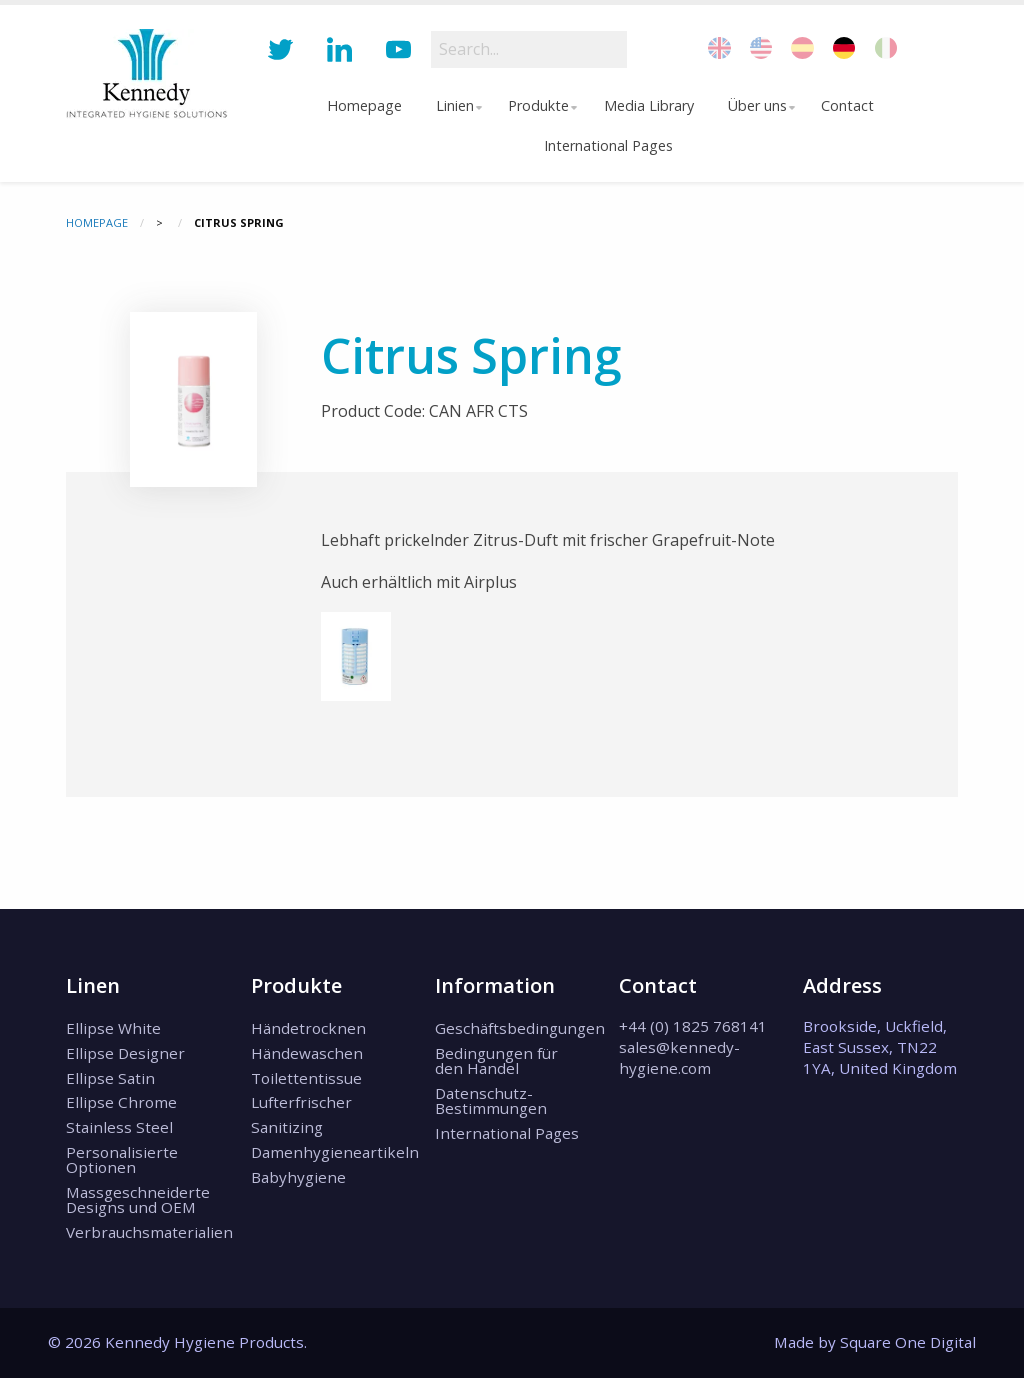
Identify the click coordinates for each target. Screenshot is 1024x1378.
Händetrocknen (308, 1028)
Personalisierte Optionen (122, 1159)
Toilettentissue (306, 1078)
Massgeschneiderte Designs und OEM (138, 1199)
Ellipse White (113, 1028)
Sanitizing (287, 1127)
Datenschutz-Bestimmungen (491, 1100)
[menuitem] (360, 106)
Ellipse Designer (125, 1053)
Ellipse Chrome (121, 1102)
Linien (450, 105)
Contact (852, 105)
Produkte (537, 105)
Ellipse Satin (110, 1078)
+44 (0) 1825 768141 (693, 1026)
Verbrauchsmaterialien (143, 1232)
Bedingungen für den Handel (496, 1060)
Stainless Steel (119, 1127)
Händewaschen (307, 1053)
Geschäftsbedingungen (512, 1028)
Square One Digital (908, 1342)
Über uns (758, 105)
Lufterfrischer (301, 1102)
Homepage (359, 105)
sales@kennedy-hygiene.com (679, 1057)
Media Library (650, 105)
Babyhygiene (298, 1177)
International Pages (608, 145)
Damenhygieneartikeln (328, 1152)
